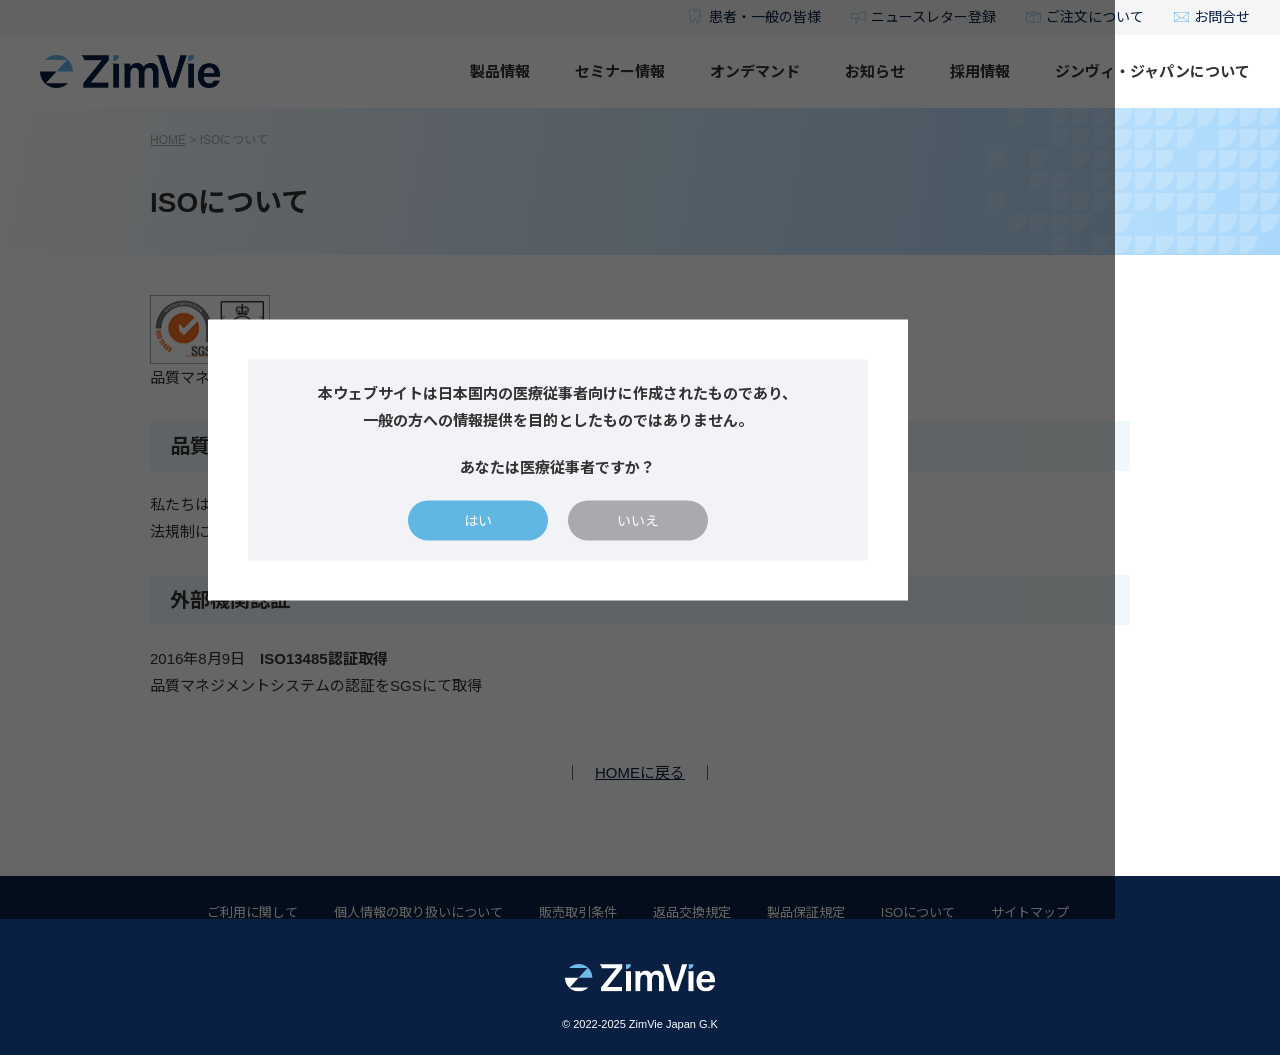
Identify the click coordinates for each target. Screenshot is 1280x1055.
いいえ (720, 588)
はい (560, 588)
